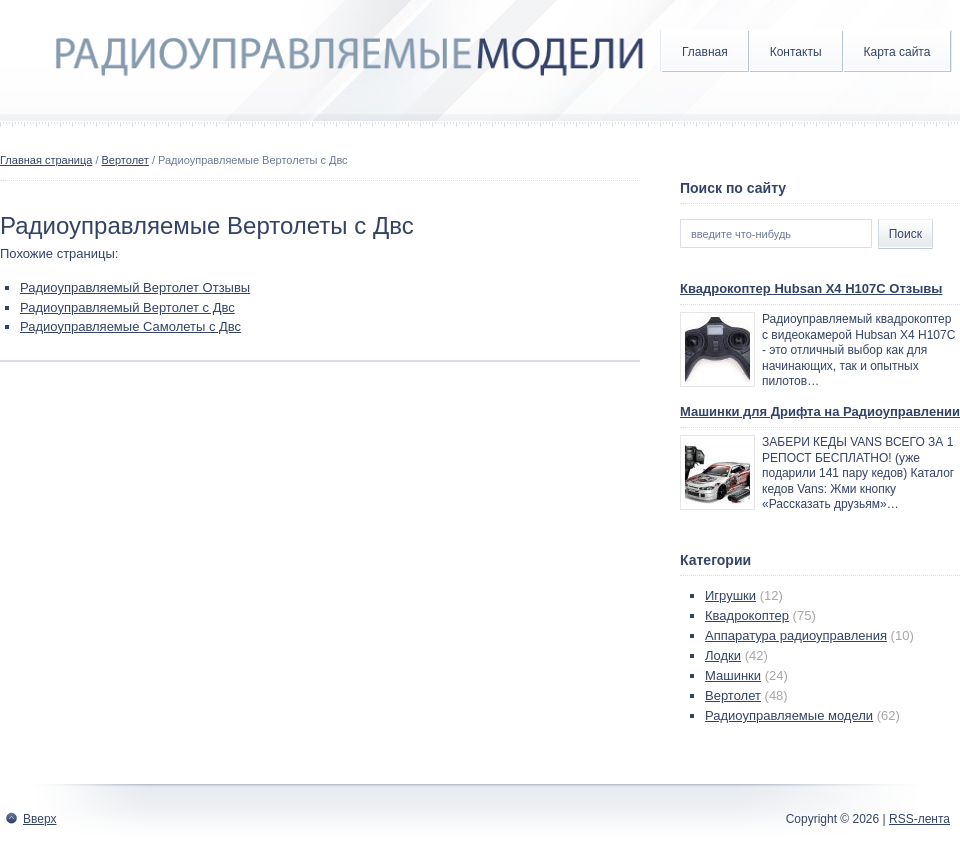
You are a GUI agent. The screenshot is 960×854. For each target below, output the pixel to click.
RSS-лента (919, 819)
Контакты (796, 52)
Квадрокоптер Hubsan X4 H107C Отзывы (811, 288)
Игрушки (730, 595)
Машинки (733, 675)
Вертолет (125, 160)
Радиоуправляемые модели (789, 715)
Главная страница (46, 160)
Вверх (39, 819)
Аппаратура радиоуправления (796, 635)
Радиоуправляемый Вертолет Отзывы (135, 287)
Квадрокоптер (747, 615)
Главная (705, 52)
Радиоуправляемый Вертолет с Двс (127, 307)
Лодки (723, 655)
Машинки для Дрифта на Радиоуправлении (820, 411)
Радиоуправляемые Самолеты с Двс (130, 326)
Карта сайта (897, 52)
